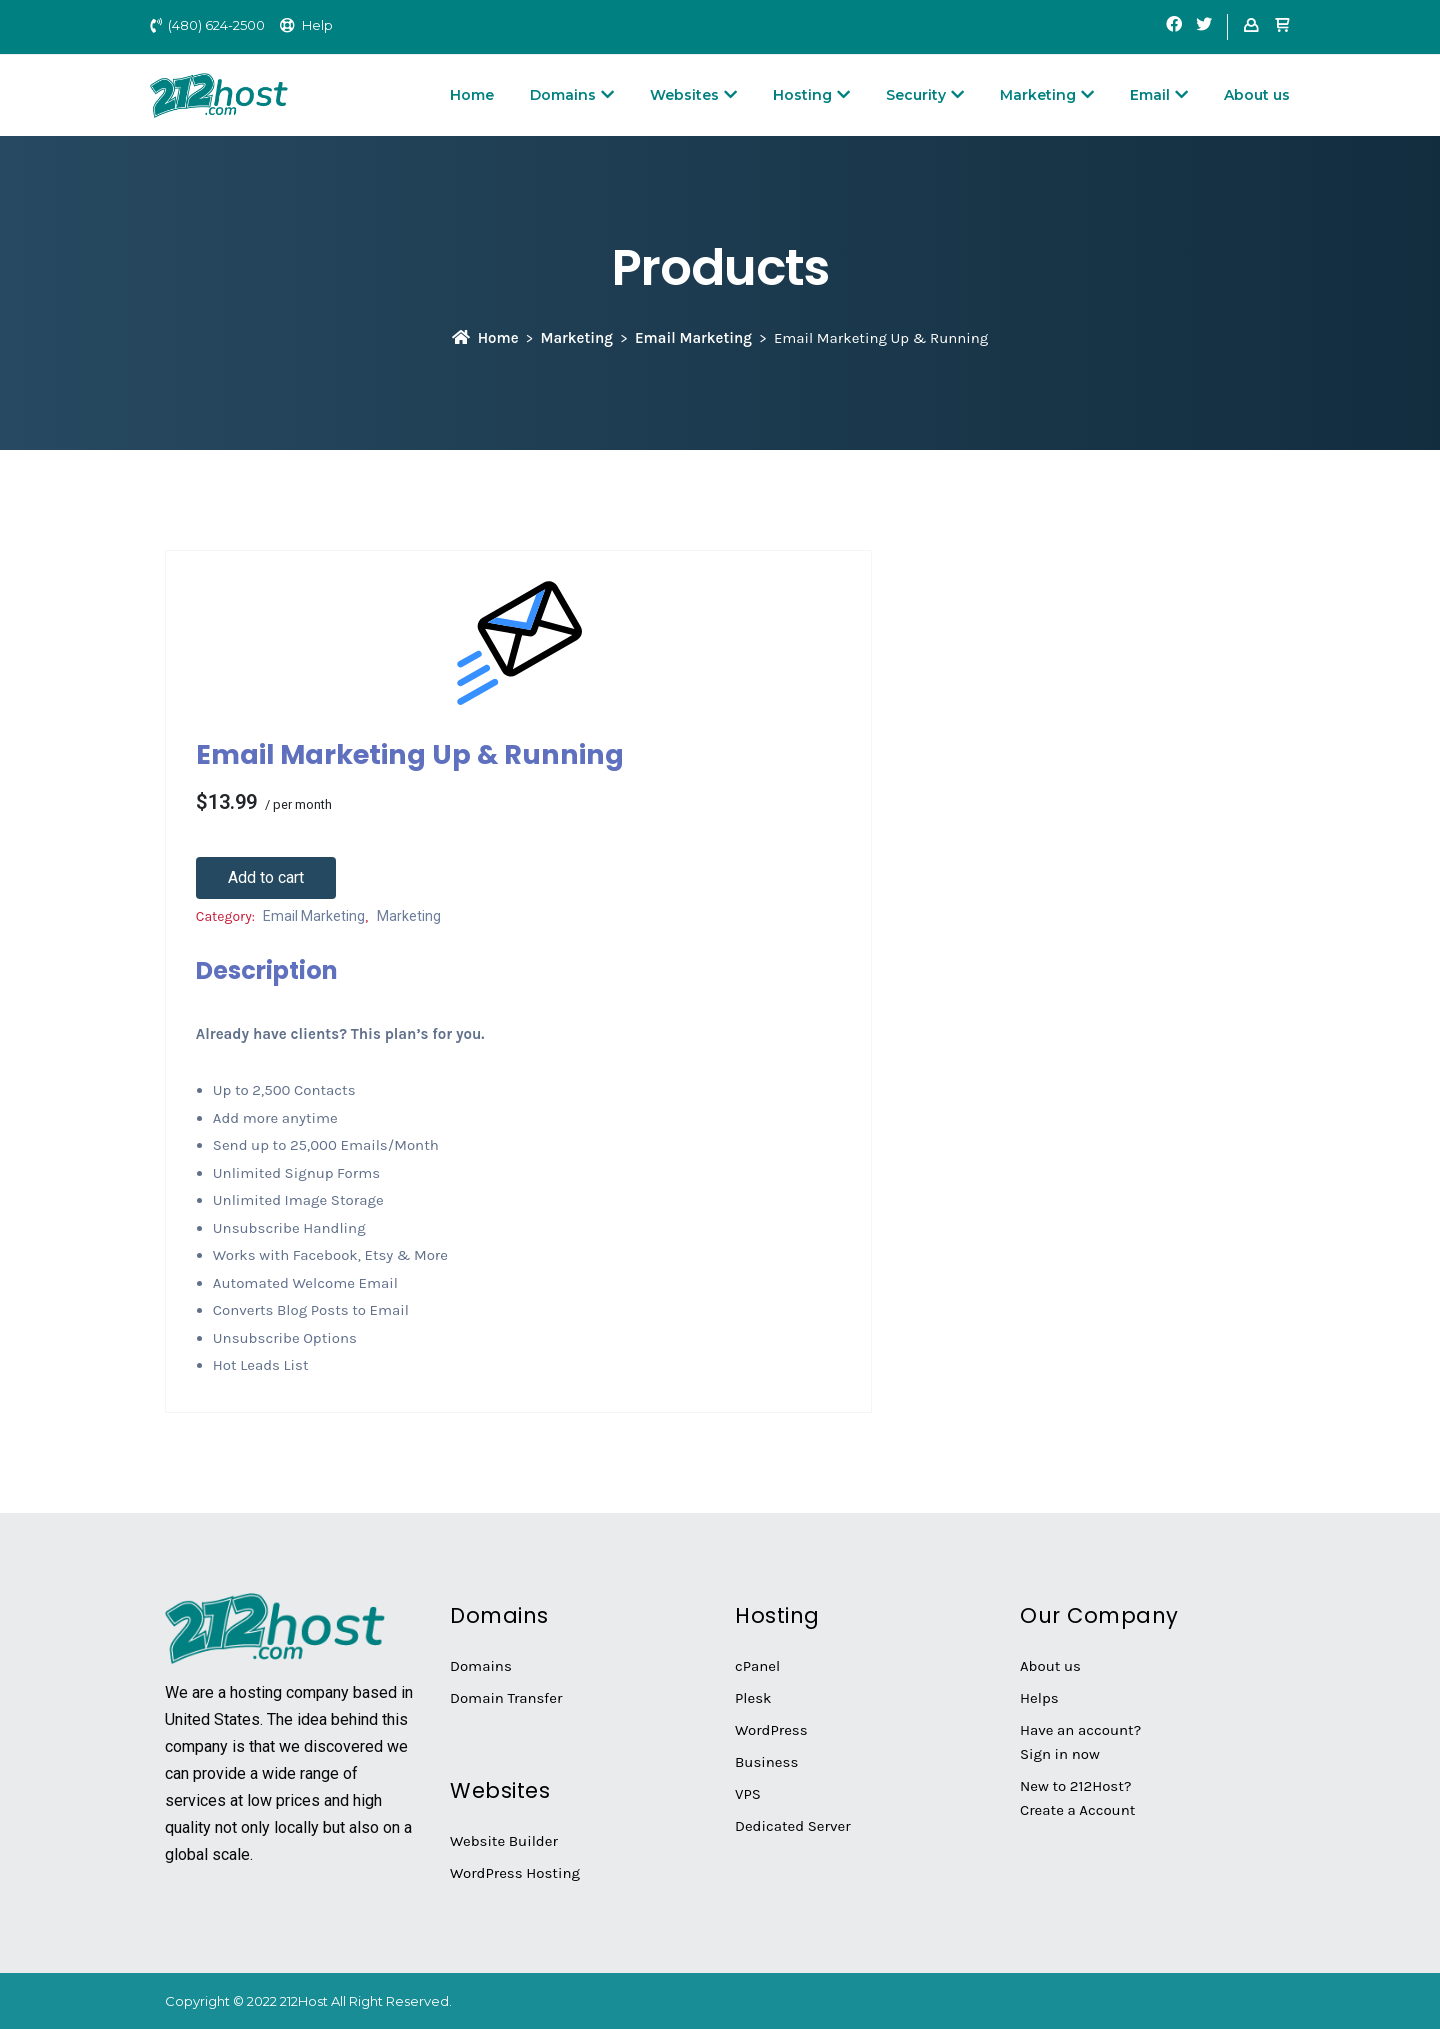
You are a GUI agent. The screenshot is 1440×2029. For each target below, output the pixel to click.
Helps (1039, 1698)
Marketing (1047, 95)
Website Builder (504, 1841)
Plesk (753, 1698)
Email (1159, 95)
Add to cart (266, 877)
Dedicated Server (793, 1826)
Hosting (811, 95)
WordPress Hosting (515, 1873)
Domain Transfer (506, 1698)
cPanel (757, 1666)
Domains (572, 95)
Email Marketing (693, 338)
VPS (748, 1794)
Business (766, 1762)
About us (1257, 95)
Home (472, 95)
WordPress (771, 1730)
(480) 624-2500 (216, 25)
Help (317, 25)
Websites (693, 95)
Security (925, 95)
